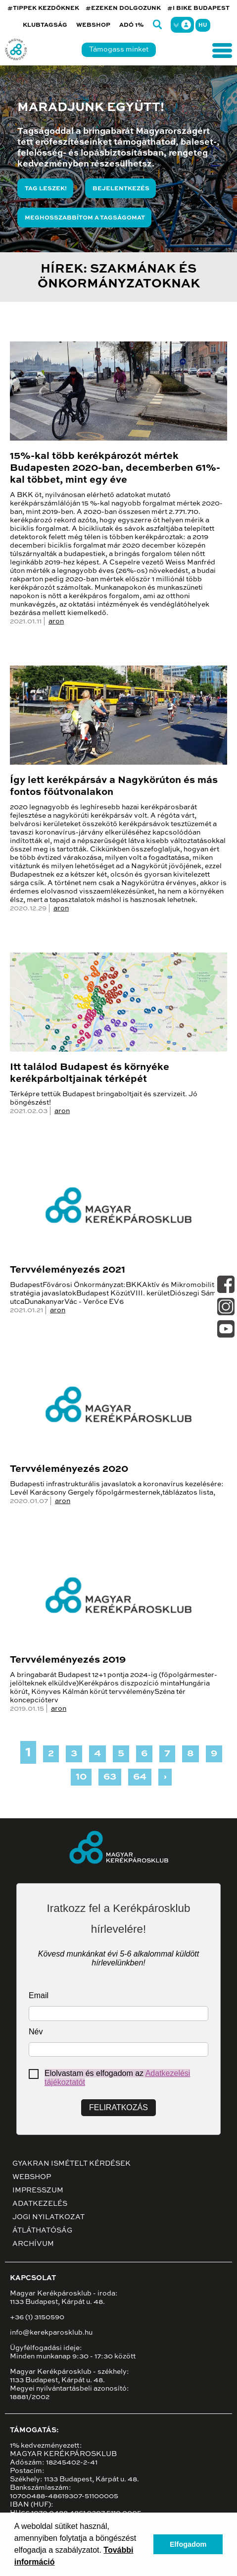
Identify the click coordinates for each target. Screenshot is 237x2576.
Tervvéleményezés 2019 (68, 1660)
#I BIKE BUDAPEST (198, 8)
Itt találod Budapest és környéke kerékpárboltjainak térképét (89, 1073)
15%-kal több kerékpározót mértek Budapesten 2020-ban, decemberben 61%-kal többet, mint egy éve (115, 468)
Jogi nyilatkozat (48, 2217)
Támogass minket (118, 49)
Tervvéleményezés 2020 (69, 1469)
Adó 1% (131, 25)
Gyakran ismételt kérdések (71, 2163)
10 (81, 1777)
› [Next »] (165, 1777)
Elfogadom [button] (188, 2544)
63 (109, 1777)
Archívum (33, 2243)
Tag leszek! (46, 189)
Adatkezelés (39, 2203)
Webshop (93, 25)
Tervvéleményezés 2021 (67, 1270)
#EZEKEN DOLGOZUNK (123, 8)
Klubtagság (45, 25)
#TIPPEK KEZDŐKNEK (43, 8)
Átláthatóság (42, 2230)
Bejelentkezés (121, 189)
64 (139, 1777)
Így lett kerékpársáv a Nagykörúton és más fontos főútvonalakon (114, 786)
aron (56, 621)
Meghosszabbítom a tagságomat (85, 218)
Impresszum (37, 2190)
